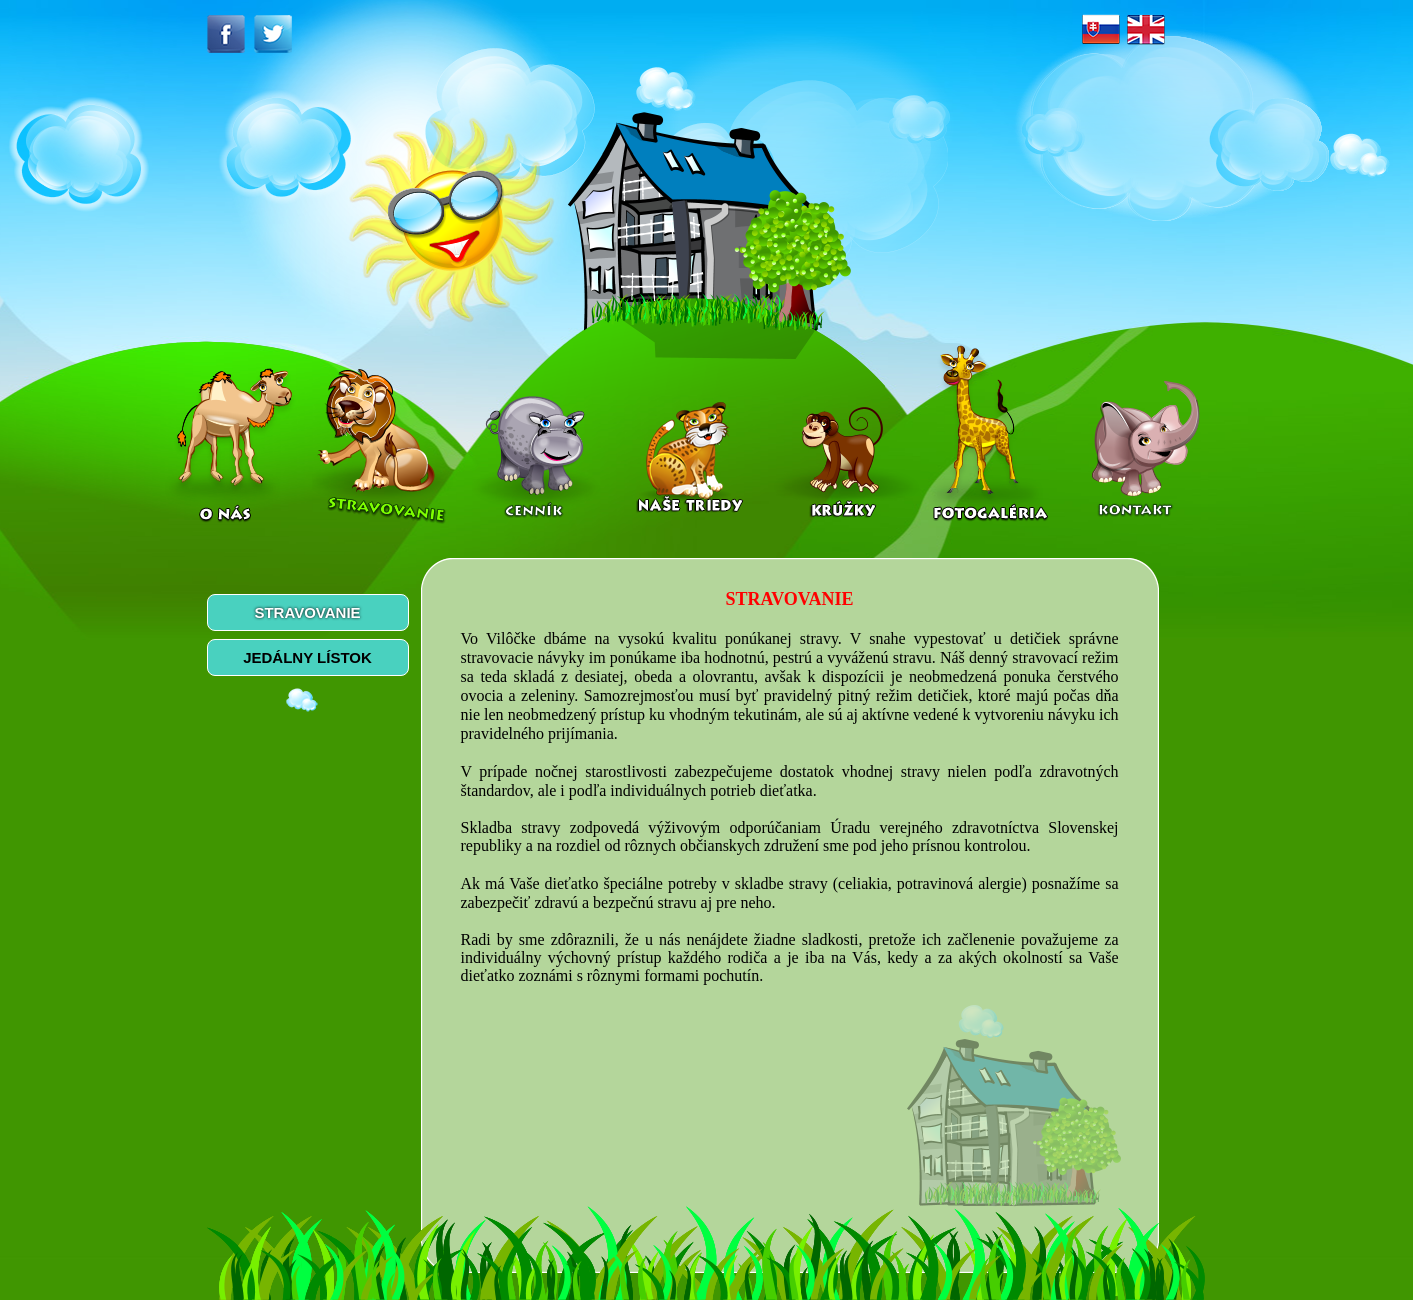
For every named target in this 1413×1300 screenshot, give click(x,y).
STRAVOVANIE (307, 612)
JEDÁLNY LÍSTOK (307, 657)
